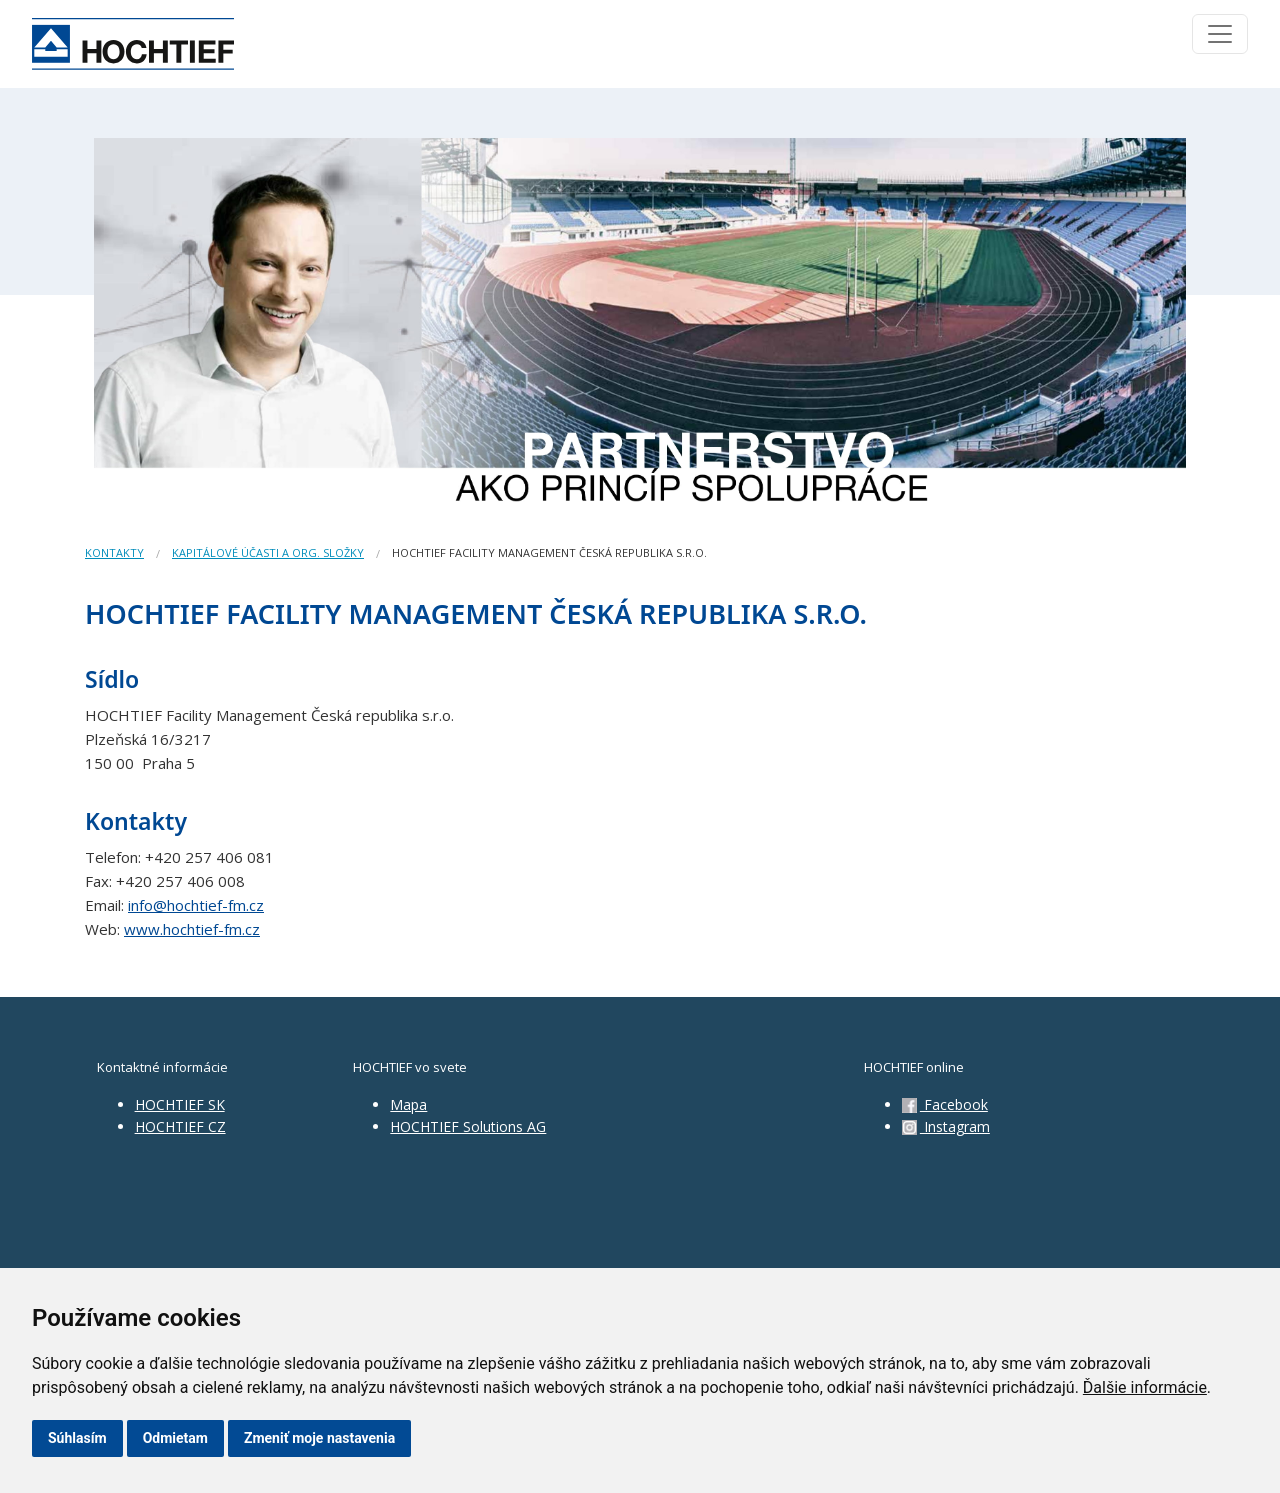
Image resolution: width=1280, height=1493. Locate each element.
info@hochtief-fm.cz (196, 905)
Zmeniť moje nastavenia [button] (319, 1438)
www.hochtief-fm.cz (192, 929)
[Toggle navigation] (1220, 34)
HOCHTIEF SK (180, 1104)
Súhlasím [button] (77, 1438)
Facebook (945, 1104)
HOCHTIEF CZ (180, 1126)
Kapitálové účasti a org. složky (268, 552)
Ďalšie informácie (1145, 1387)
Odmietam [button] (175, 1438)
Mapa (408, 1104)
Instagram (946, 1126)
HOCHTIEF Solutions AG (468, 1126)
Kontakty (114, 552)
